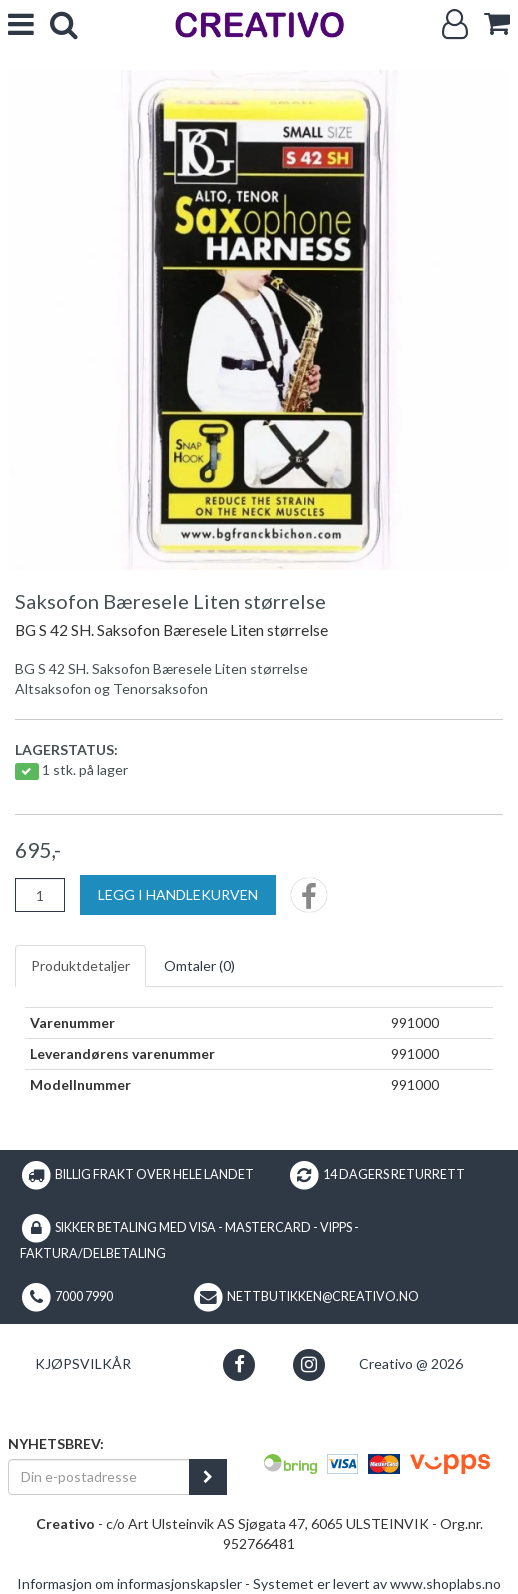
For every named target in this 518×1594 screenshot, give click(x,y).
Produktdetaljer (80, 965)
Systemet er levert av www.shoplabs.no (377, 1583)
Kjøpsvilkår (83, 1363)
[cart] (497, 23)
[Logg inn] (455, 24)
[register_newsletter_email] (208, 1477)
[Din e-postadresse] (99, 1477)
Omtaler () (199, 965)
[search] (64, 24)
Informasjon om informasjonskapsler (129, 1583)
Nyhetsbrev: (56, 1443)
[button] (239, 1364)
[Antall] (40, 895)
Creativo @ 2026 (411, 1363)
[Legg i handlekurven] (178, 895)
